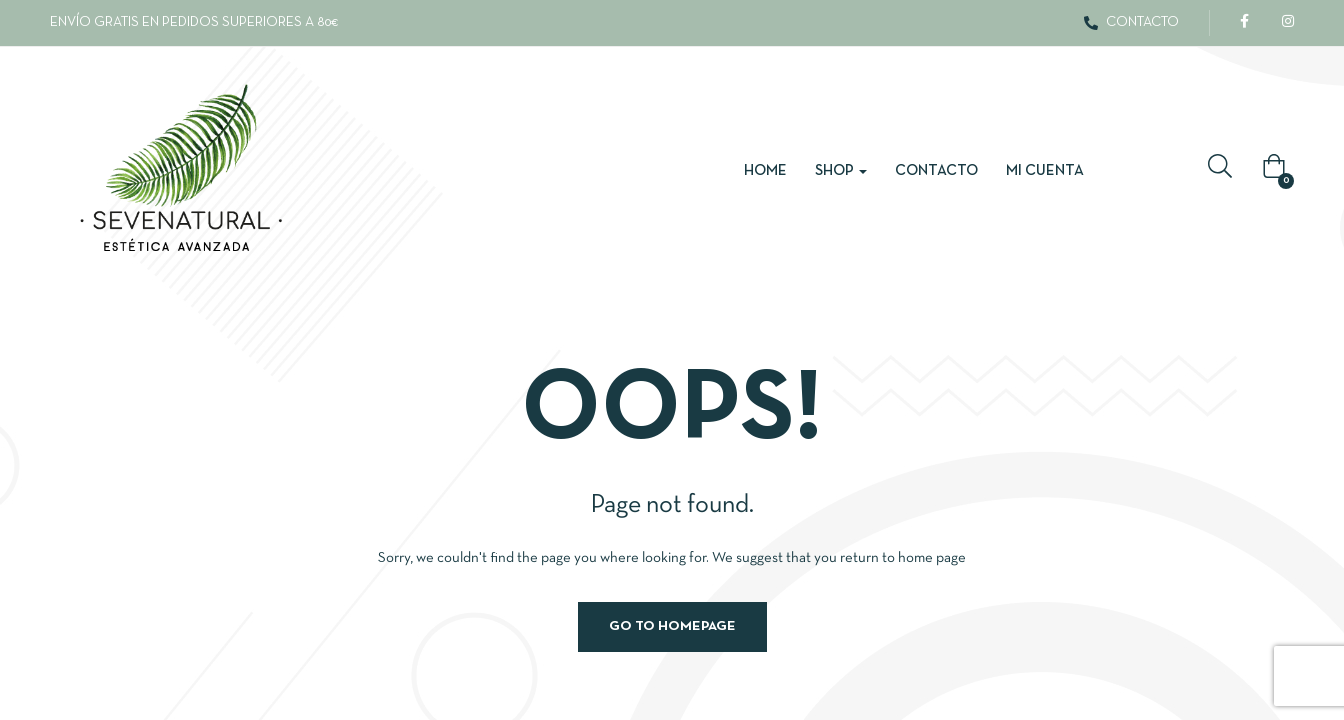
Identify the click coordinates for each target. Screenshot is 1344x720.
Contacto (936, 171)
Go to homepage (672, 626)
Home (765, 171)
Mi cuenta (1045, 171)
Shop (841, 171)
